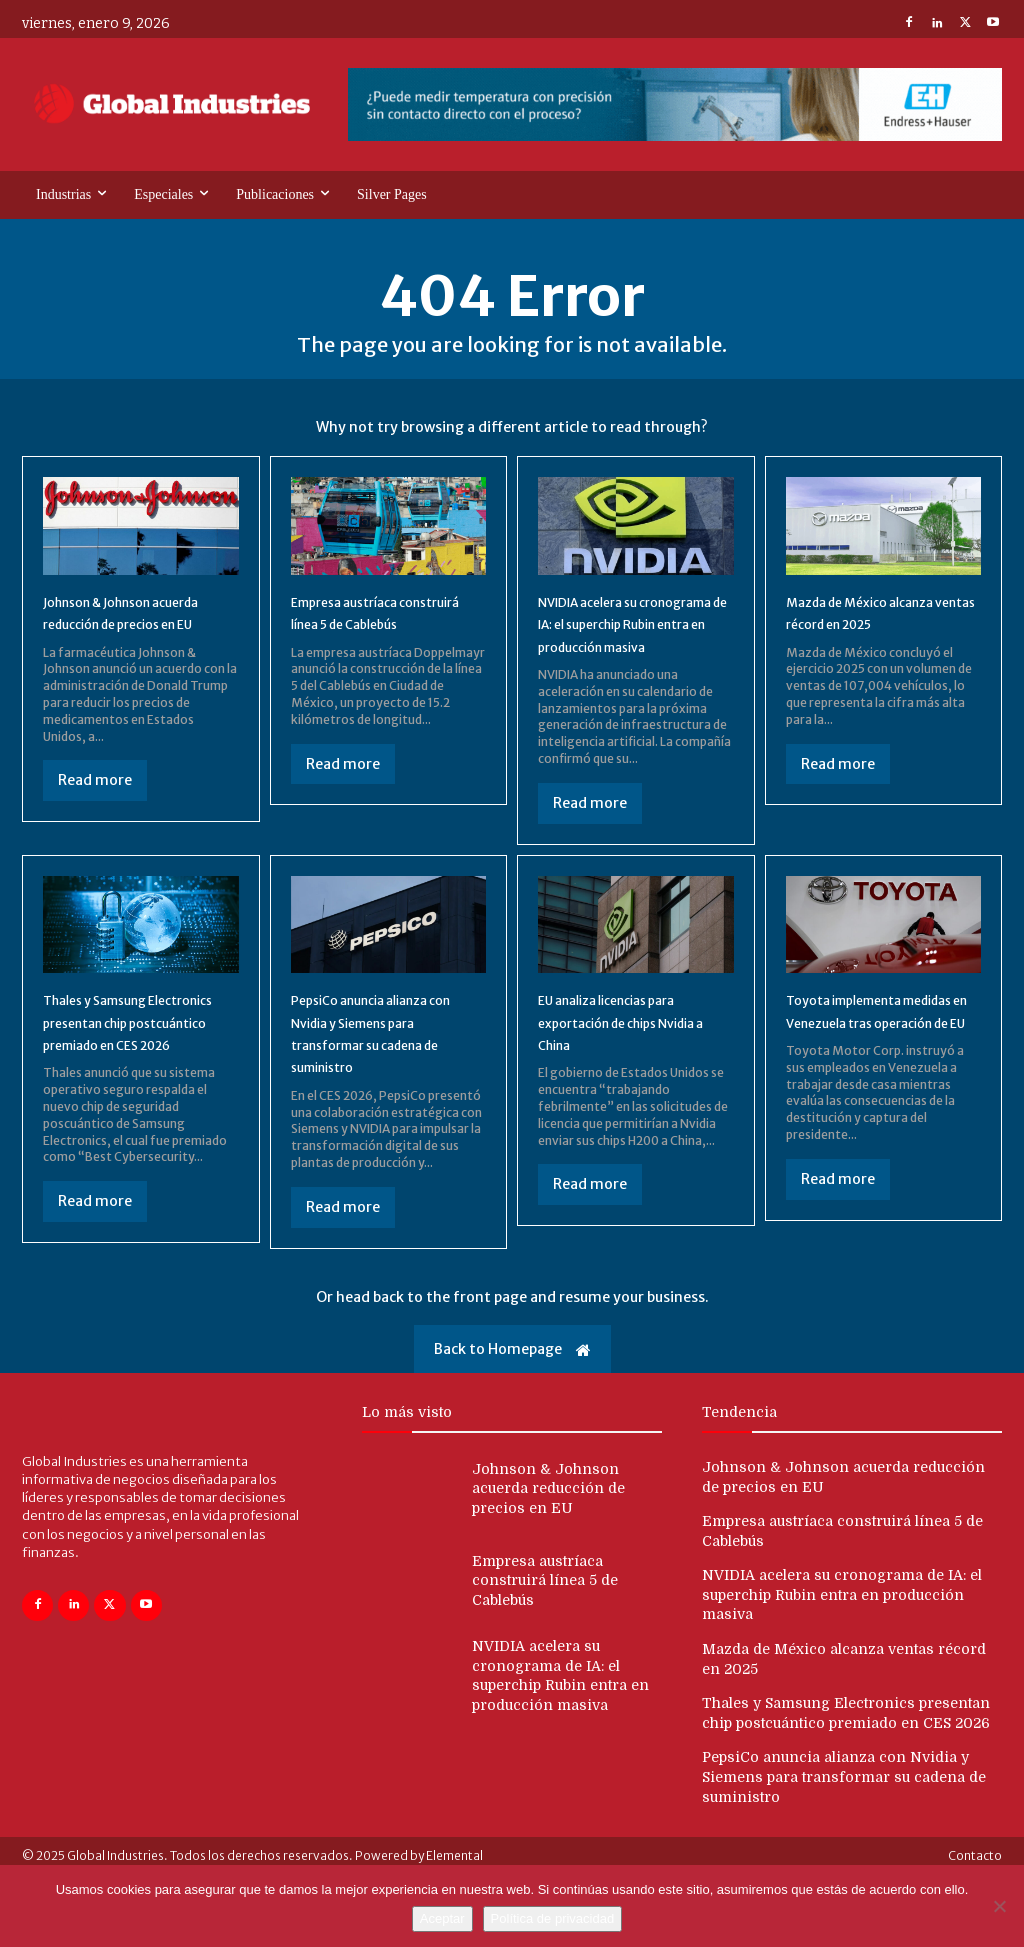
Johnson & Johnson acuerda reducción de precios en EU (123, 627)
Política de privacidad (553, 1918)
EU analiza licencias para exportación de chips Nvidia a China (627, 1048)
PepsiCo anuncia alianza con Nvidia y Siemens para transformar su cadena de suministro (844, 1820)
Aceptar (442, 1918)
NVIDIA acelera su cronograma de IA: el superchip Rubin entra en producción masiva (842, 1638)
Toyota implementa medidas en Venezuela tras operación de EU (868, 1048)
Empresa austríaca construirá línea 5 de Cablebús (366, 627)
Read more (95, 807)
